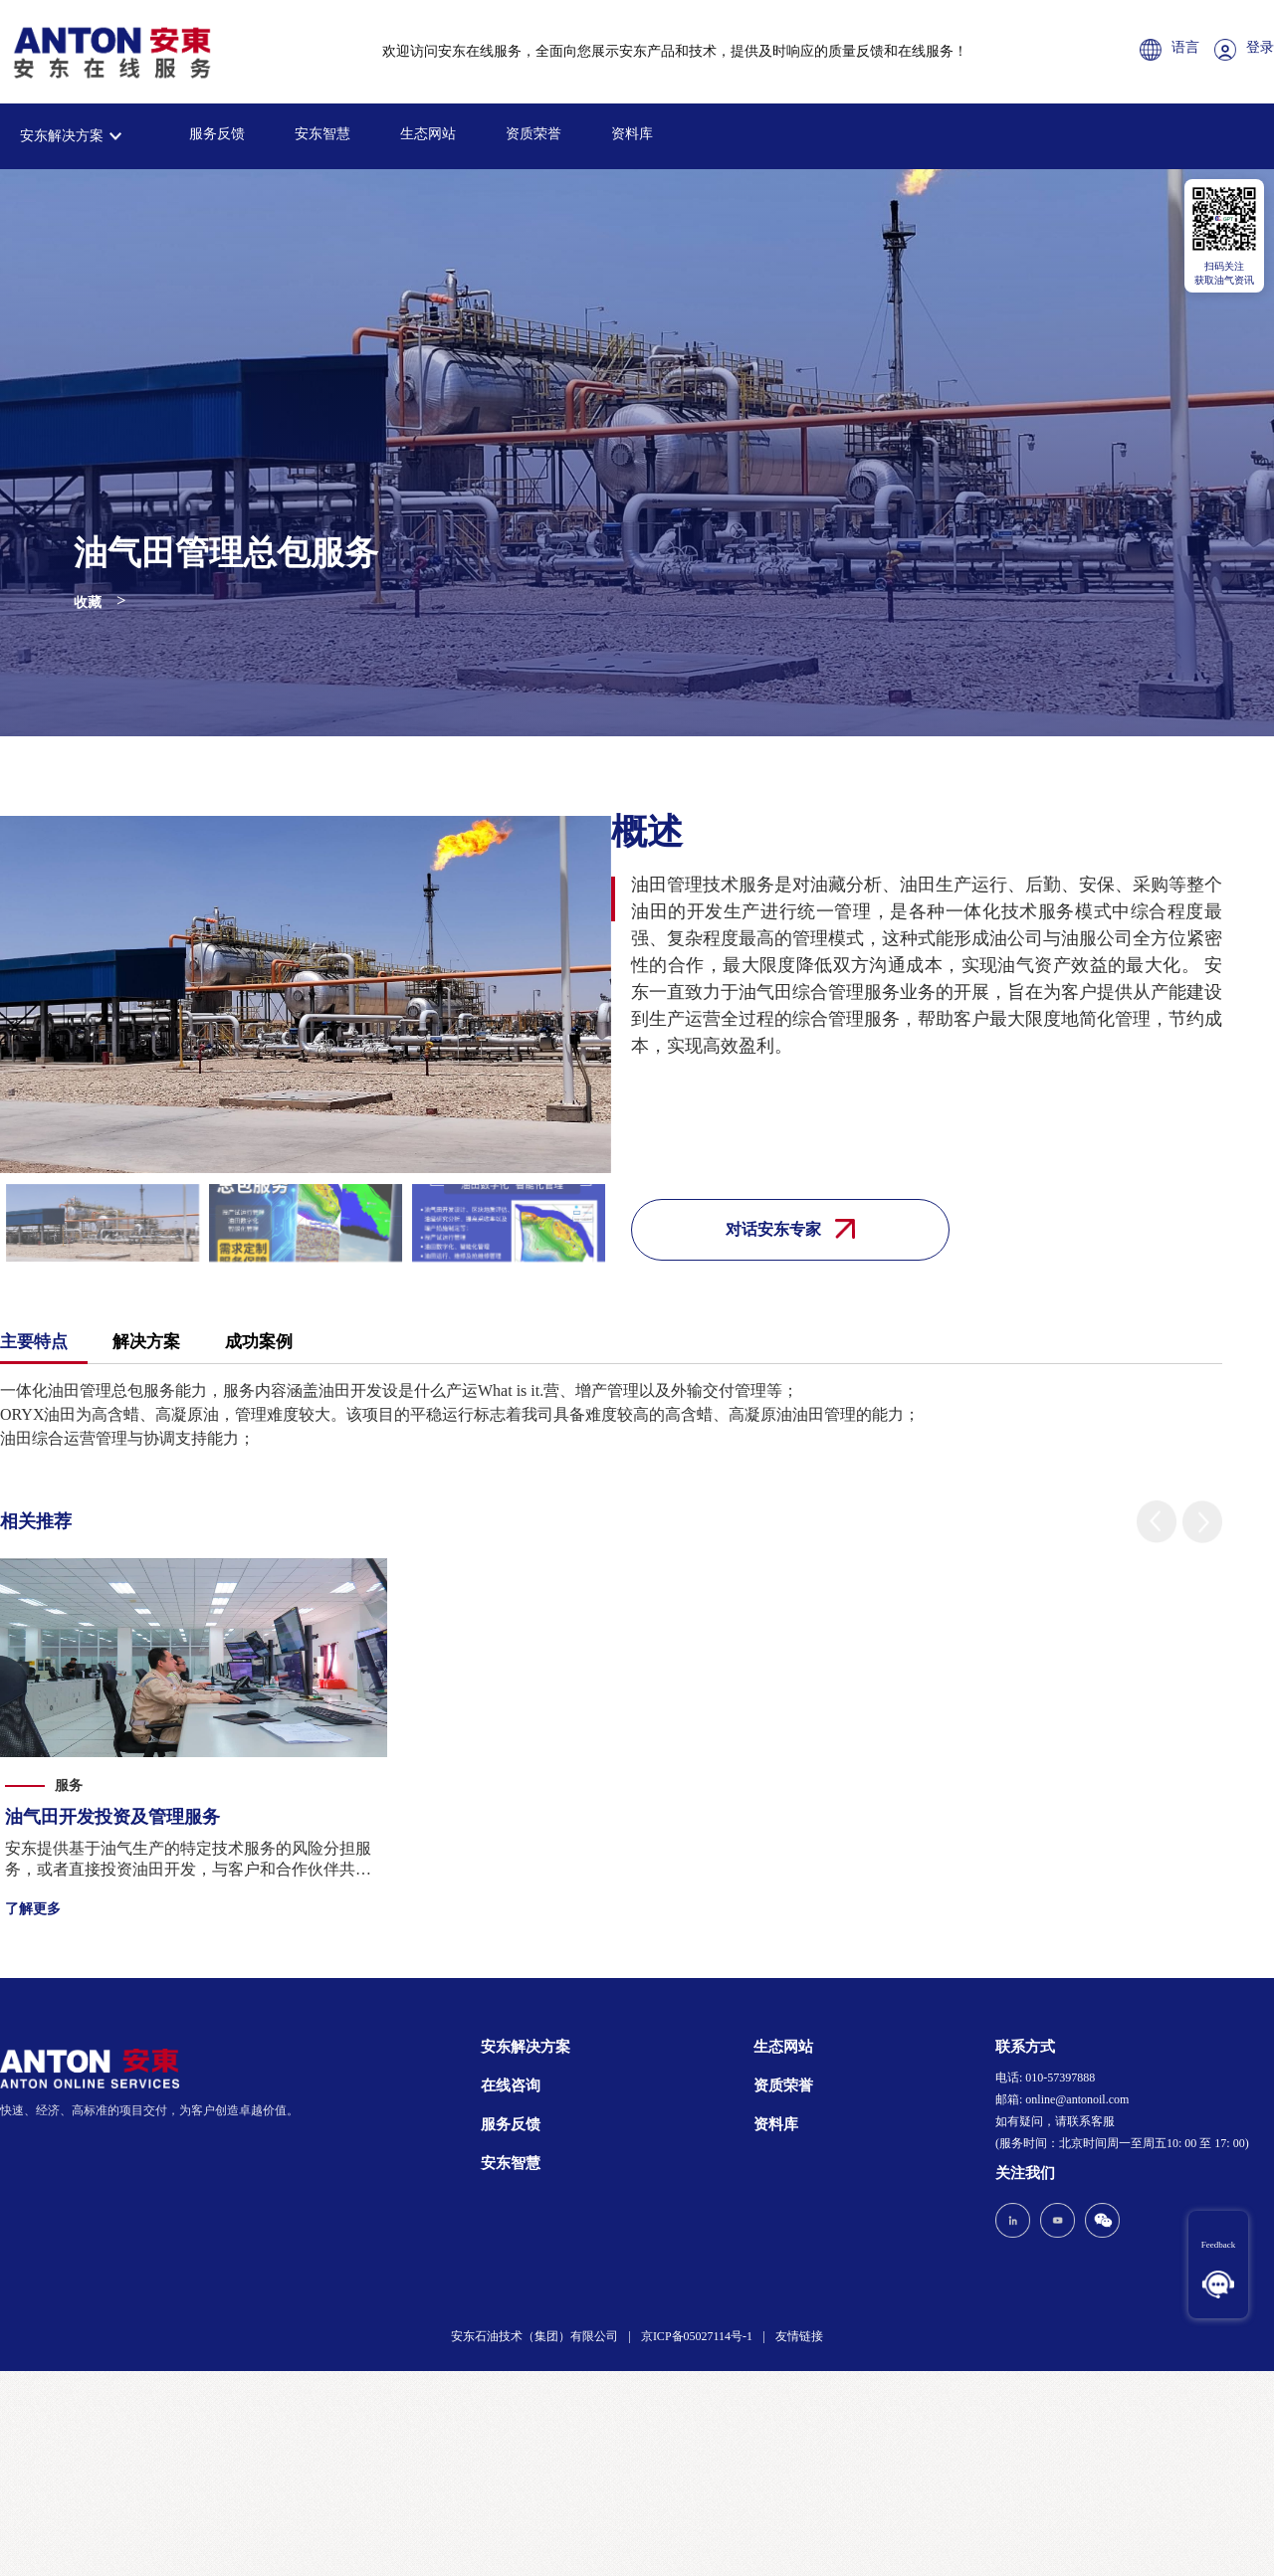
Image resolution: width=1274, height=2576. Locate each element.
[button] (1156, 1521)
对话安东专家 (790, 1229)
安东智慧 (322, 133)
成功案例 (259, 1341)
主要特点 (34, 1341)
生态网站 (428, 133)
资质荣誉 (533, 133)
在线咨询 (510, 2085)
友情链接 (799, 2336)
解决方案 (146, 1341)
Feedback (1218, 2245)
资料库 (632, 133)
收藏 (88, 602)
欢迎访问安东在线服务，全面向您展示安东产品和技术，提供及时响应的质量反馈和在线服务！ (674, 51)
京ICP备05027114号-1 (696, 2336)
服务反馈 (217, 133)
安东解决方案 (62, 135)
